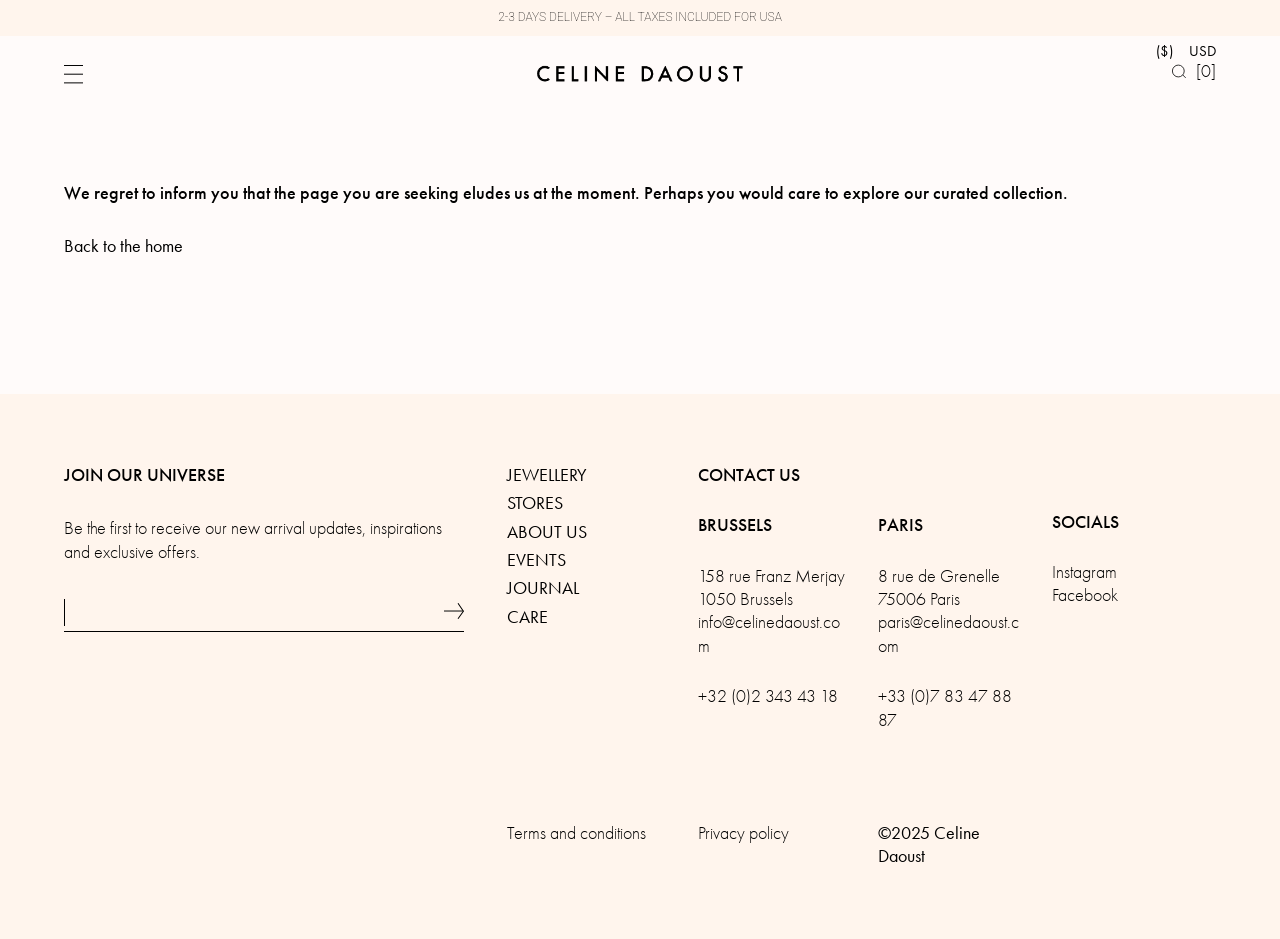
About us (547, 532)
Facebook (1085, 595)
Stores (535, 503)
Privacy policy (743, 833)
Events (536, 560)
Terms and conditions (576, 833)
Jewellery (547, 475)
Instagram (1084, 572)
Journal (543, 588)
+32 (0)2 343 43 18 (768, 696)
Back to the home (123, 246)
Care (527, 617)
